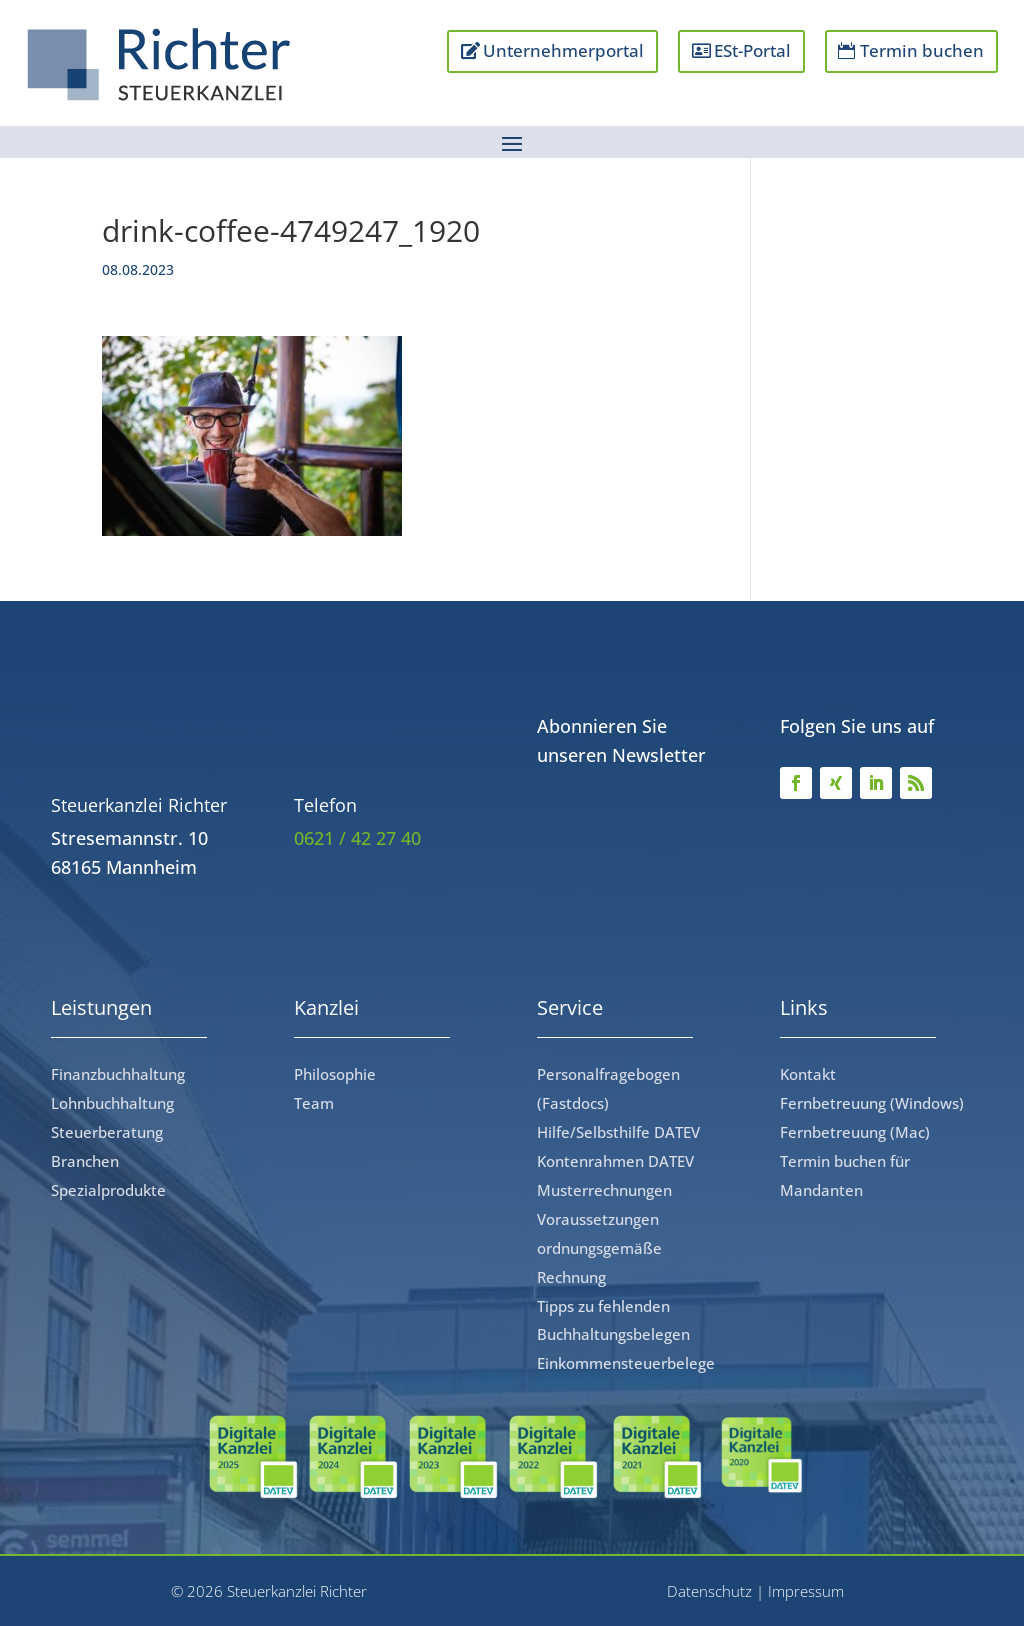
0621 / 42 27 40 (357, 838)
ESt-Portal (752, 50)
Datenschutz (709, 1591)
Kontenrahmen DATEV (615, 1161)
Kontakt (808, 1074)
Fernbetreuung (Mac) (855, 1132)
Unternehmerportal (563, 50)
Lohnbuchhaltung (112, 1103)
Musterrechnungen (604, 1190)
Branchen (85, 1161)
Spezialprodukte (108, 1190)
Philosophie (335, 1074)
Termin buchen (922, 50)
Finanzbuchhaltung (118, 1074)
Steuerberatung (107, 1132)
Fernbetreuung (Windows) (872, 1103)
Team (314, 1103)
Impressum (806, 1591)
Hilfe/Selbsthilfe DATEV (618, 1132)
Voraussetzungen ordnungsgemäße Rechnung (599, 1248)
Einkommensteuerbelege (626, 1363)
